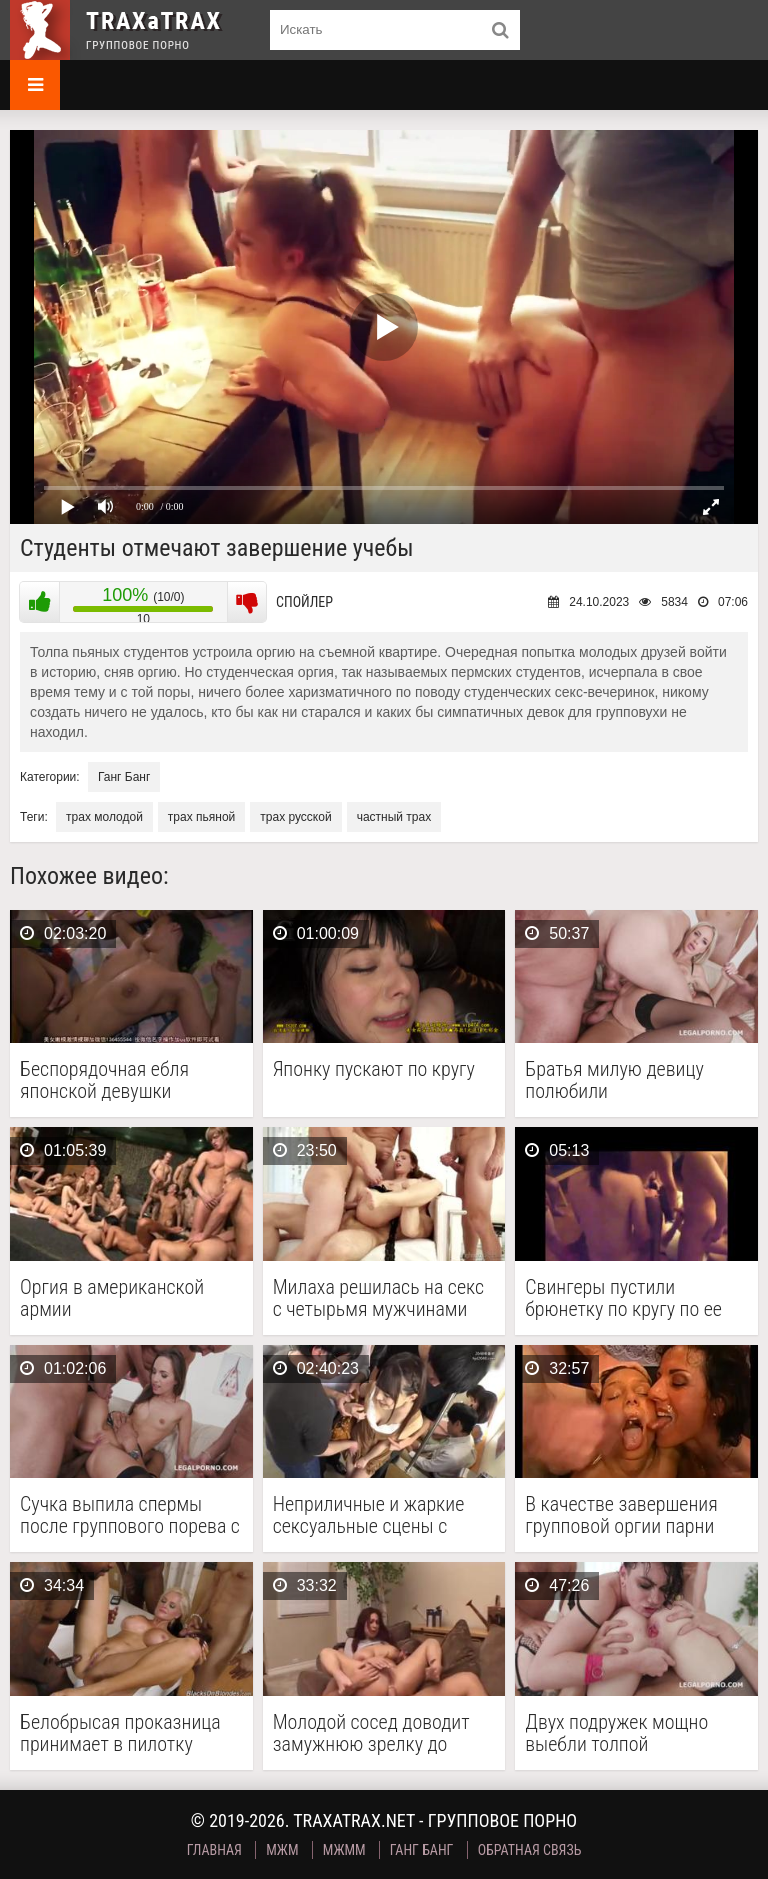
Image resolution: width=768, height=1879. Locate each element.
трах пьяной (201, 817)
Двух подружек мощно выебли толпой (616, 1733)
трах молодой (104, 817)
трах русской (295, 817)
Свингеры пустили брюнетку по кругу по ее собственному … (623, 1298)
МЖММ (344, 1850)
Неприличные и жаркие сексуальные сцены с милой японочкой (369, 1515)
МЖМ (282, 1850)
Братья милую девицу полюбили (614, 1080)
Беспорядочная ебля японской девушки (104, 1080)
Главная (214, 1850)
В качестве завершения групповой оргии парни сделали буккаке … (621, 1515)
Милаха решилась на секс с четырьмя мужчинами (379, 1298)
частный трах (394, 817)
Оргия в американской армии (112, 1298)
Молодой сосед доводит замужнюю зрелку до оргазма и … (371, 1733)
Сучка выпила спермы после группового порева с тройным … (130, 1515)
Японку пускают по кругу (374, 1069)
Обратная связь (530, 1850)
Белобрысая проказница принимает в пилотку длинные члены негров (120, 1733)
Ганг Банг (124, 777)
